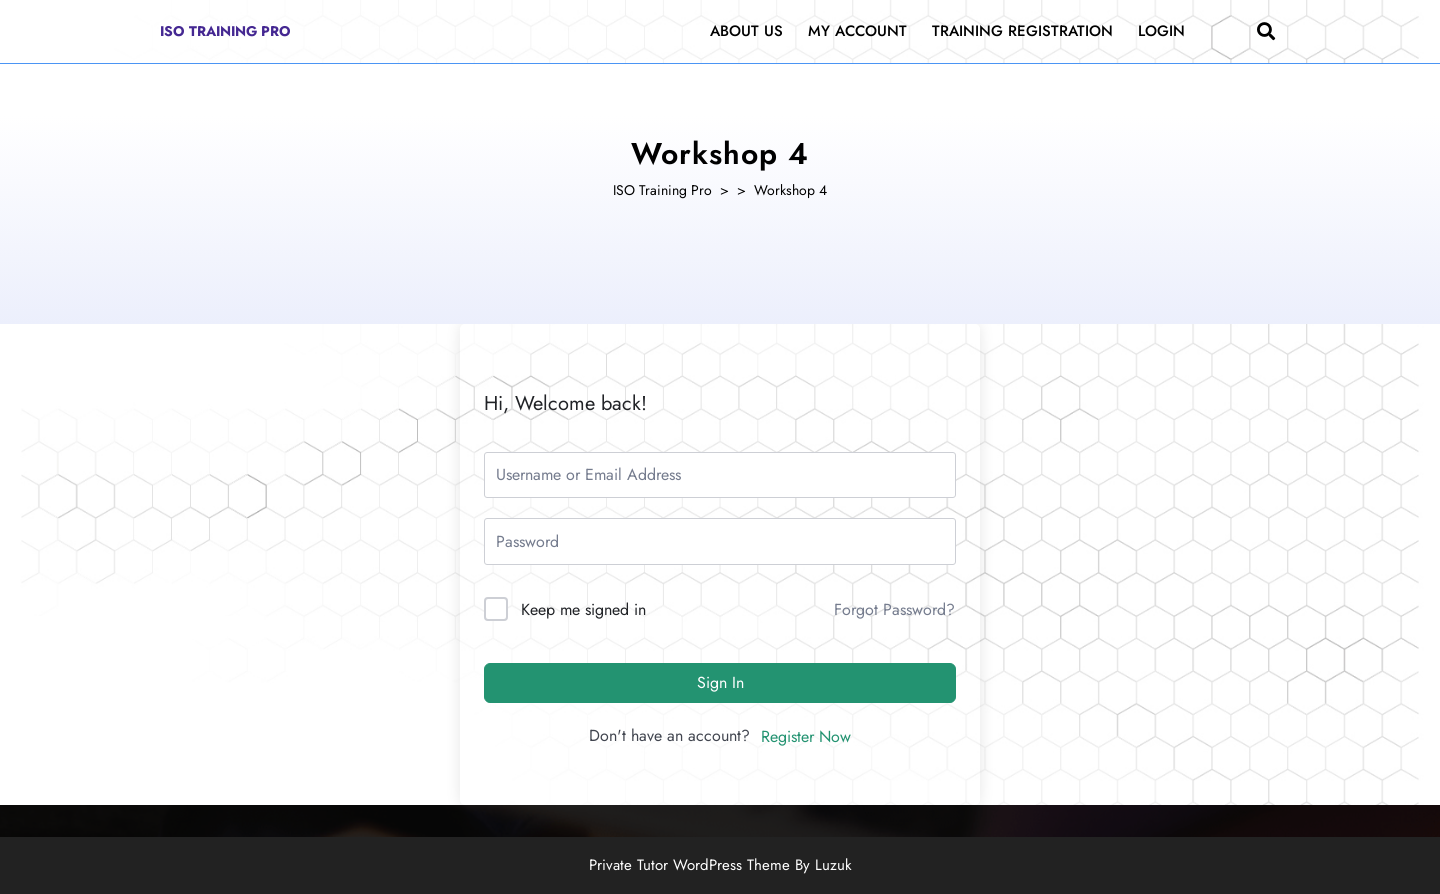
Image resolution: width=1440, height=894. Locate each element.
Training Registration (1022, 31)
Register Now (806, 736)
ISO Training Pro (225, 31)
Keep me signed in (583, 609)
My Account (857, 31)
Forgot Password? (894, 609)
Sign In (720, 682)
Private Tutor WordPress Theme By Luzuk (720, 865)
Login (1161, 31)
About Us (746, 31)
